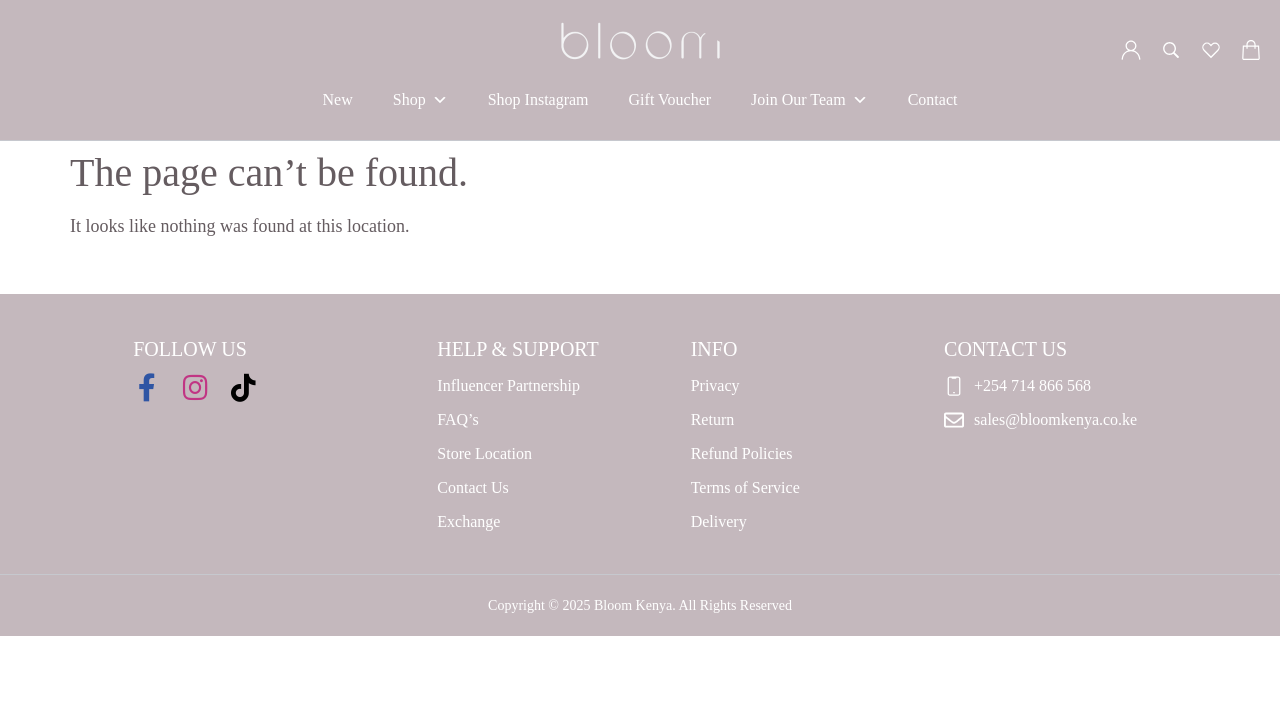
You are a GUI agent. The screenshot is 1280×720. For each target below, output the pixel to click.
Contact (933, 99)
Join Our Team (809, 100)
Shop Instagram (538, 99)
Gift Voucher (670, 99)
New (338, 99)
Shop (420, 100)
